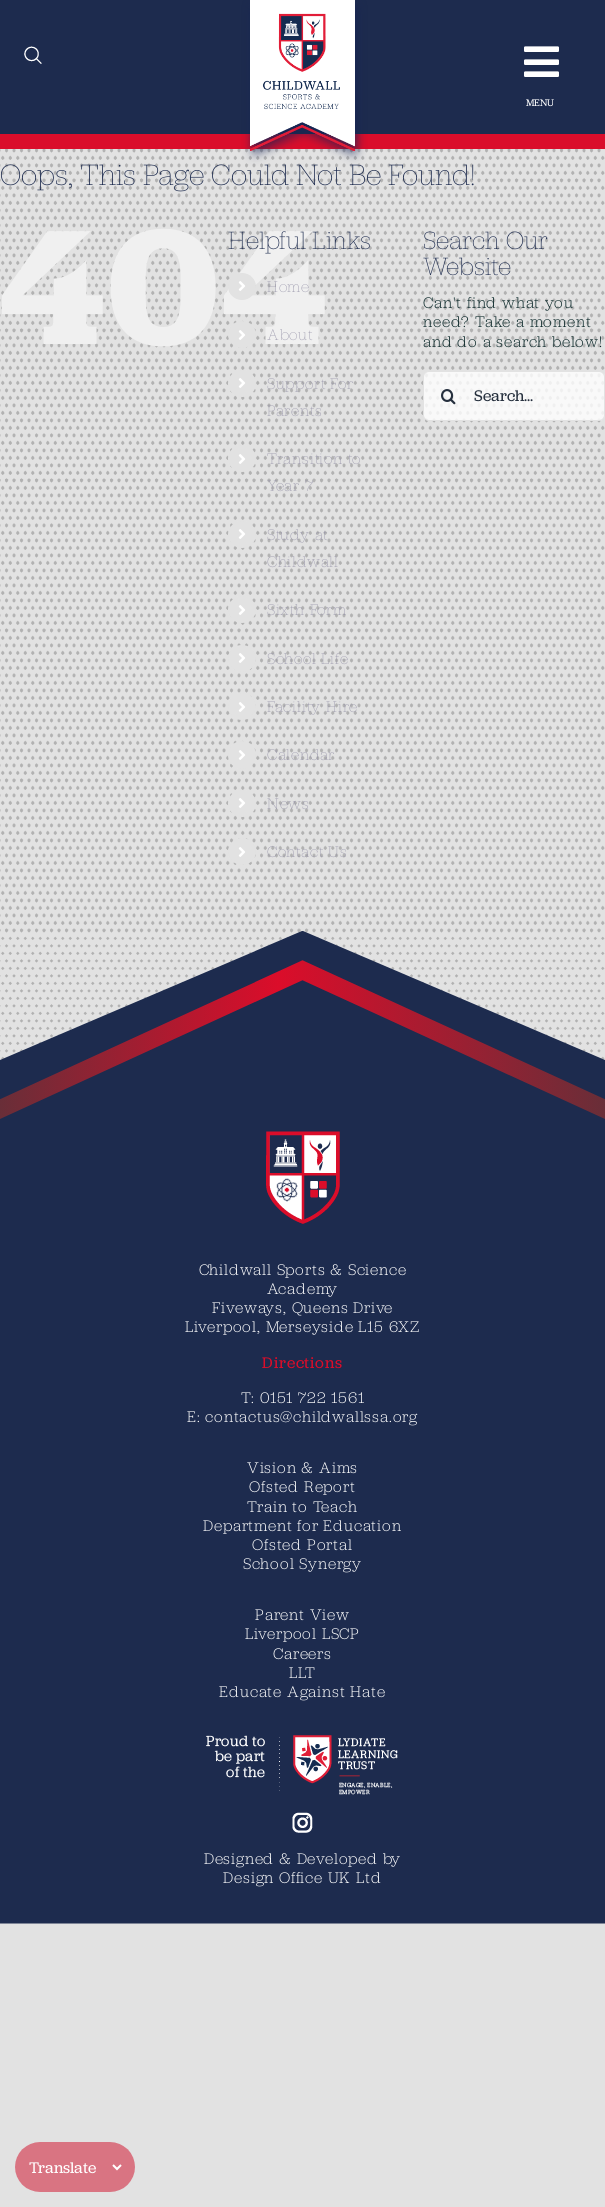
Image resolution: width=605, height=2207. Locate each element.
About (290, 334)
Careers (302, 1653)
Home (288, 286)
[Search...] (514, 396)
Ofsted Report (302, 1486)
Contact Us (307, 851)
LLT (302, 1672)
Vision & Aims (302, 1467)
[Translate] (75, 2167)
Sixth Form (307, 609)
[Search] (448, 396)
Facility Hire (312, 706)
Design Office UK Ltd (302, 1877)
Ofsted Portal (302, 1544)
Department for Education (302, 1525)
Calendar (301, 754)
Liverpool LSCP (302, 1633)
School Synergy (302, 1563)
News (288, 803)
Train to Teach (302, 1506)
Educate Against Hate (302, 1691)
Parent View (302, 1614)
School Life (308, 658)
